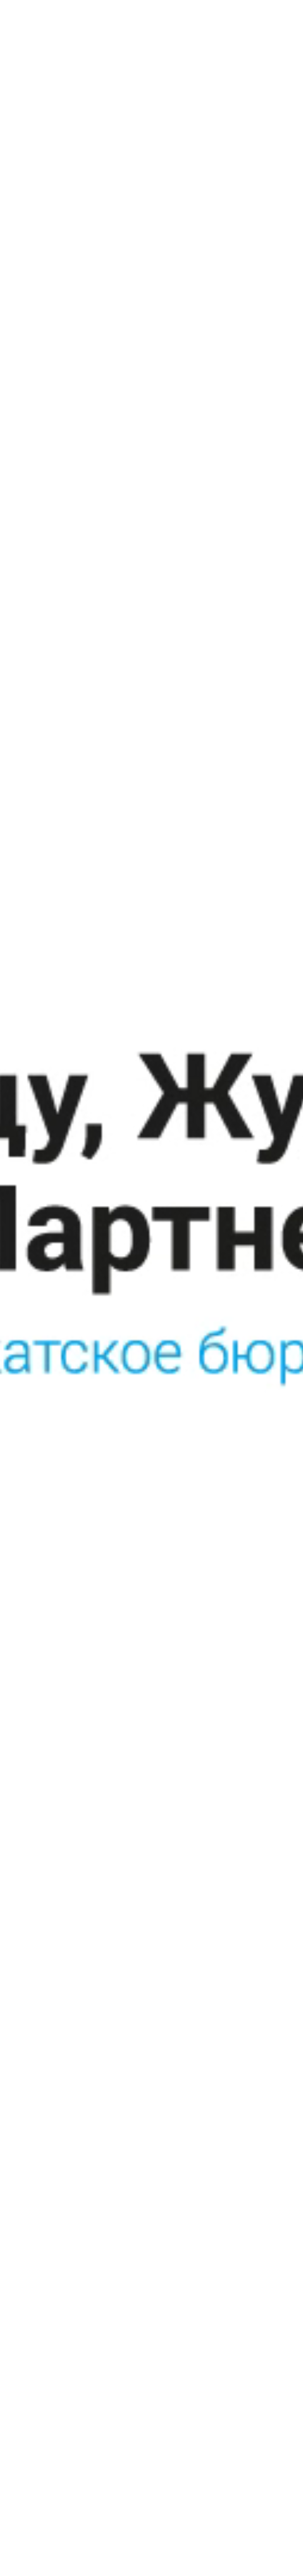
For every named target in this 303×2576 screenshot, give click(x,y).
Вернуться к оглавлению (75, 2162)
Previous (34, 2062)
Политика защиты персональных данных (76, 2422)
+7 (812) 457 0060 (214, 2339)
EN (232, 11)
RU (212, 11)
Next (268, 2062)
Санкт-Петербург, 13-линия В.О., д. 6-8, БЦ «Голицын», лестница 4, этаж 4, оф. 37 (219, 2278)
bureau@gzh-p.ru (211, 2355)
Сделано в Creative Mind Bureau (225, 2399)
